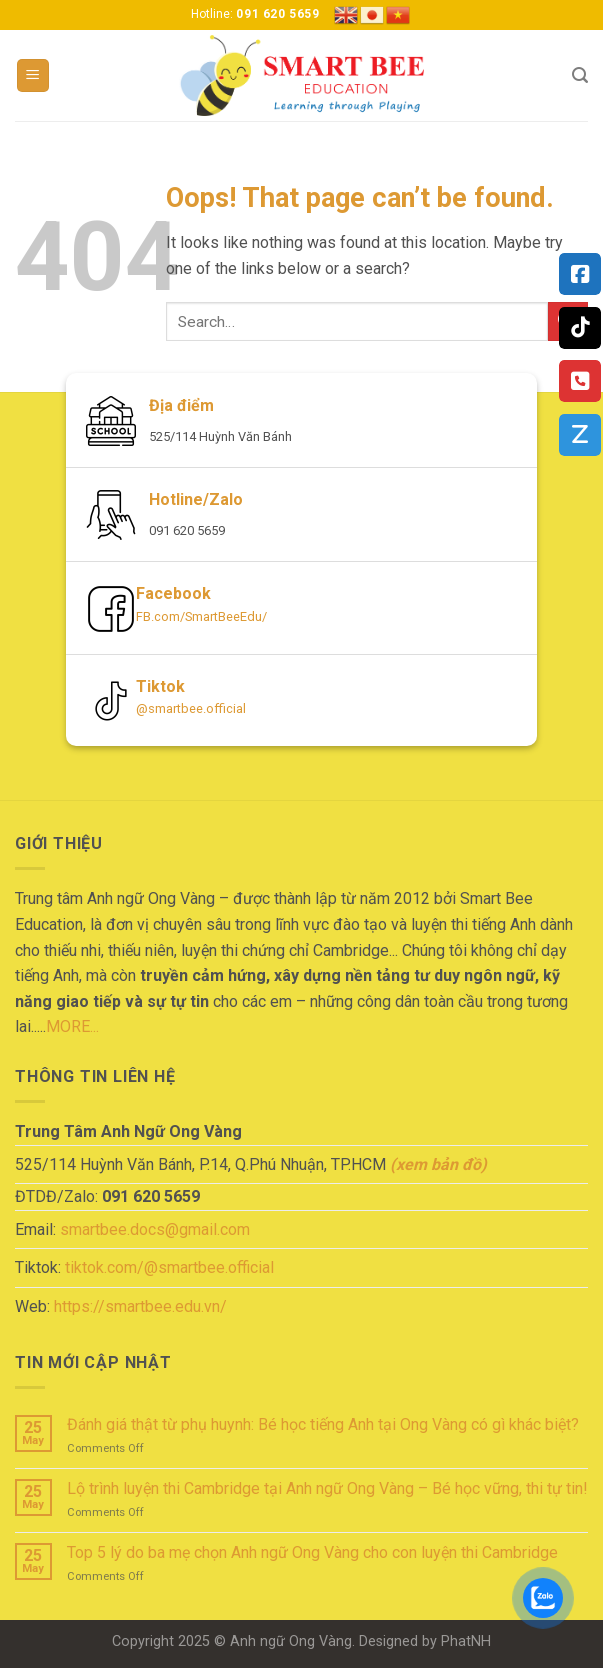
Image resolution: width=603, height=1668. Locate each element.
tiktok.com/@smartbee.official (169, 1267)
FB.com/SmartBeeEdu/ (201, 616)
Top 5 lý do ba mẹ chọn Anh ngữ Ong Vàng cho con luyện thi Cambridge (312, 1552)
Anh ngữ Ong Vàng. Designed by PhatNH (360, 1641)
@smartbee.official (191, 708)
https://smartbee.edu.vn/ (140, 1306)
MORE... (72, 1026)
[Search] (580, 75)
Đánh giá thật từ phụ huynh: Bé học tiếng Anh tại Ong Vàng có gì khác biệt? (323, 1424)
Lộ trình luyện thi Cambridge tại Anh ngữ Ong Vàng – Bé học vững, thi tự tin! (327, 1488)
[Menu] (33, 75)
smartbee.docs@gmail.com (155, 1229)
